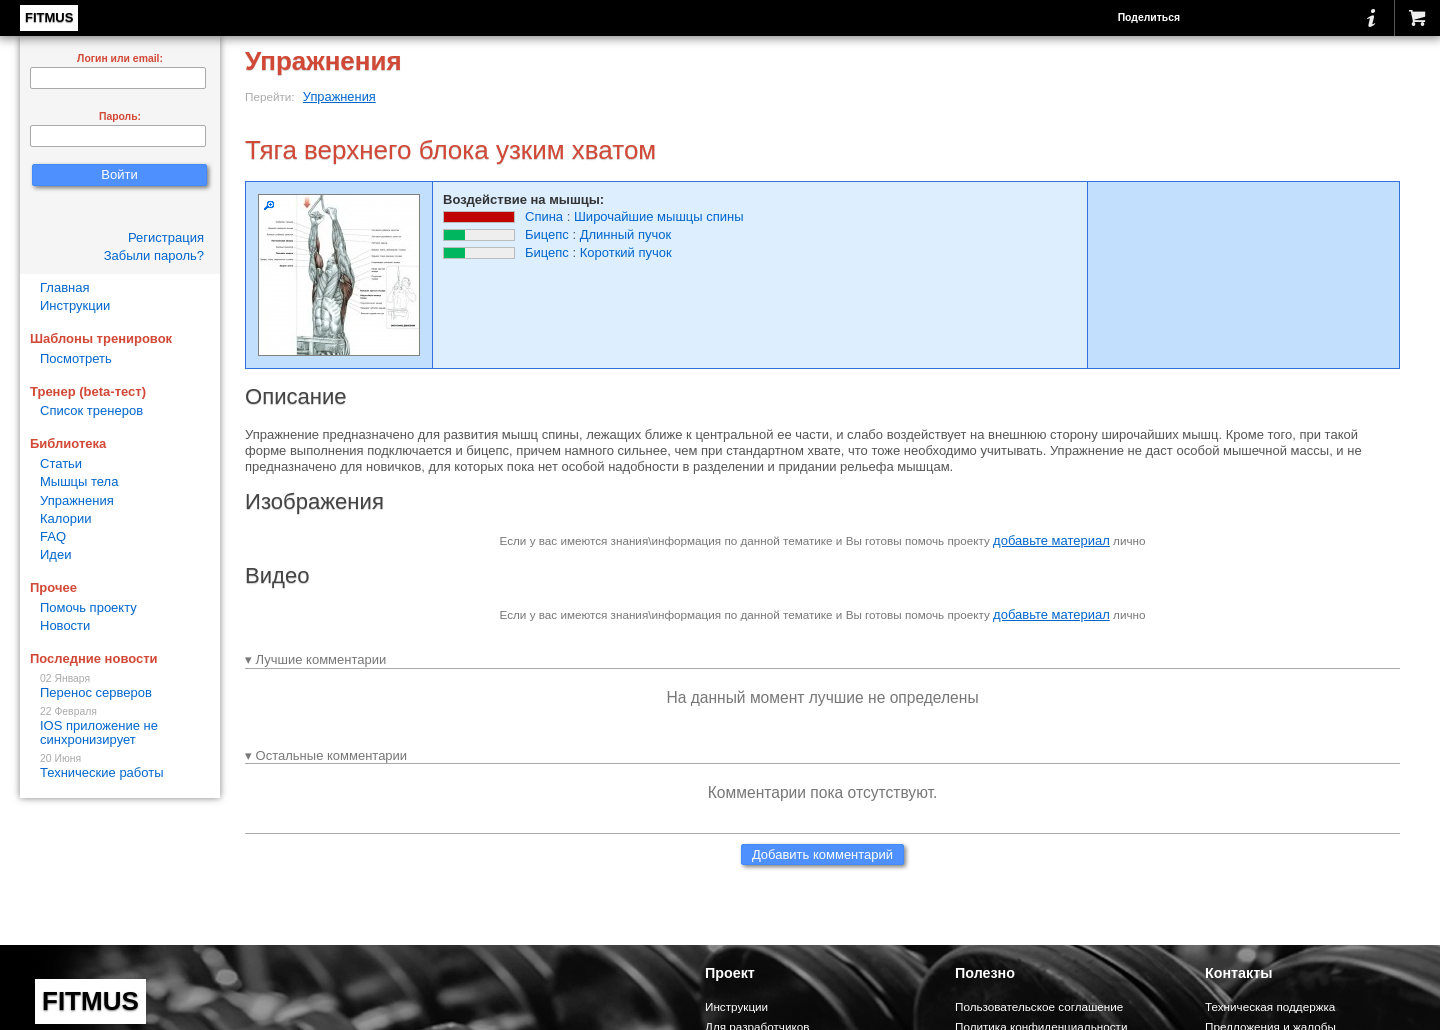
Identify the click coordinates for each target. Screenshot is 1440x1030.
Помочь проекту (88, 607)
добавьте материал (1051, 540)
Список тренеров (91, 410)
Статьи (61, 463)
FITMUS (49, 17)
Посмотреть (76, 358)
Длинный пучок (625, 234)
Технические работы (120, 766)
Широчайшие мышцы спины (659, 216)
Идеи (55, 554)
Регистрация (166, 237)
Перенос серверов (120, 686)
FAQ (53, 536)
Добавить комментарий (822, 854)
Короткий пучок (626, 252)
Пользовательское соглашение (1039, 1006)
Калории (66, 518)
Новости (65, 625)
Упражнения (339, 96)
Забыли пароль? (154, 255)
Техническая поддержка (1270, 1006)
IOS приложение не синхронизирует (120, 726)
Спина (544, 216)
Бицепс (547, 234)
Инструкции (75, 305)
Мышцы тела (79, 481)
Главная (64, 287)
